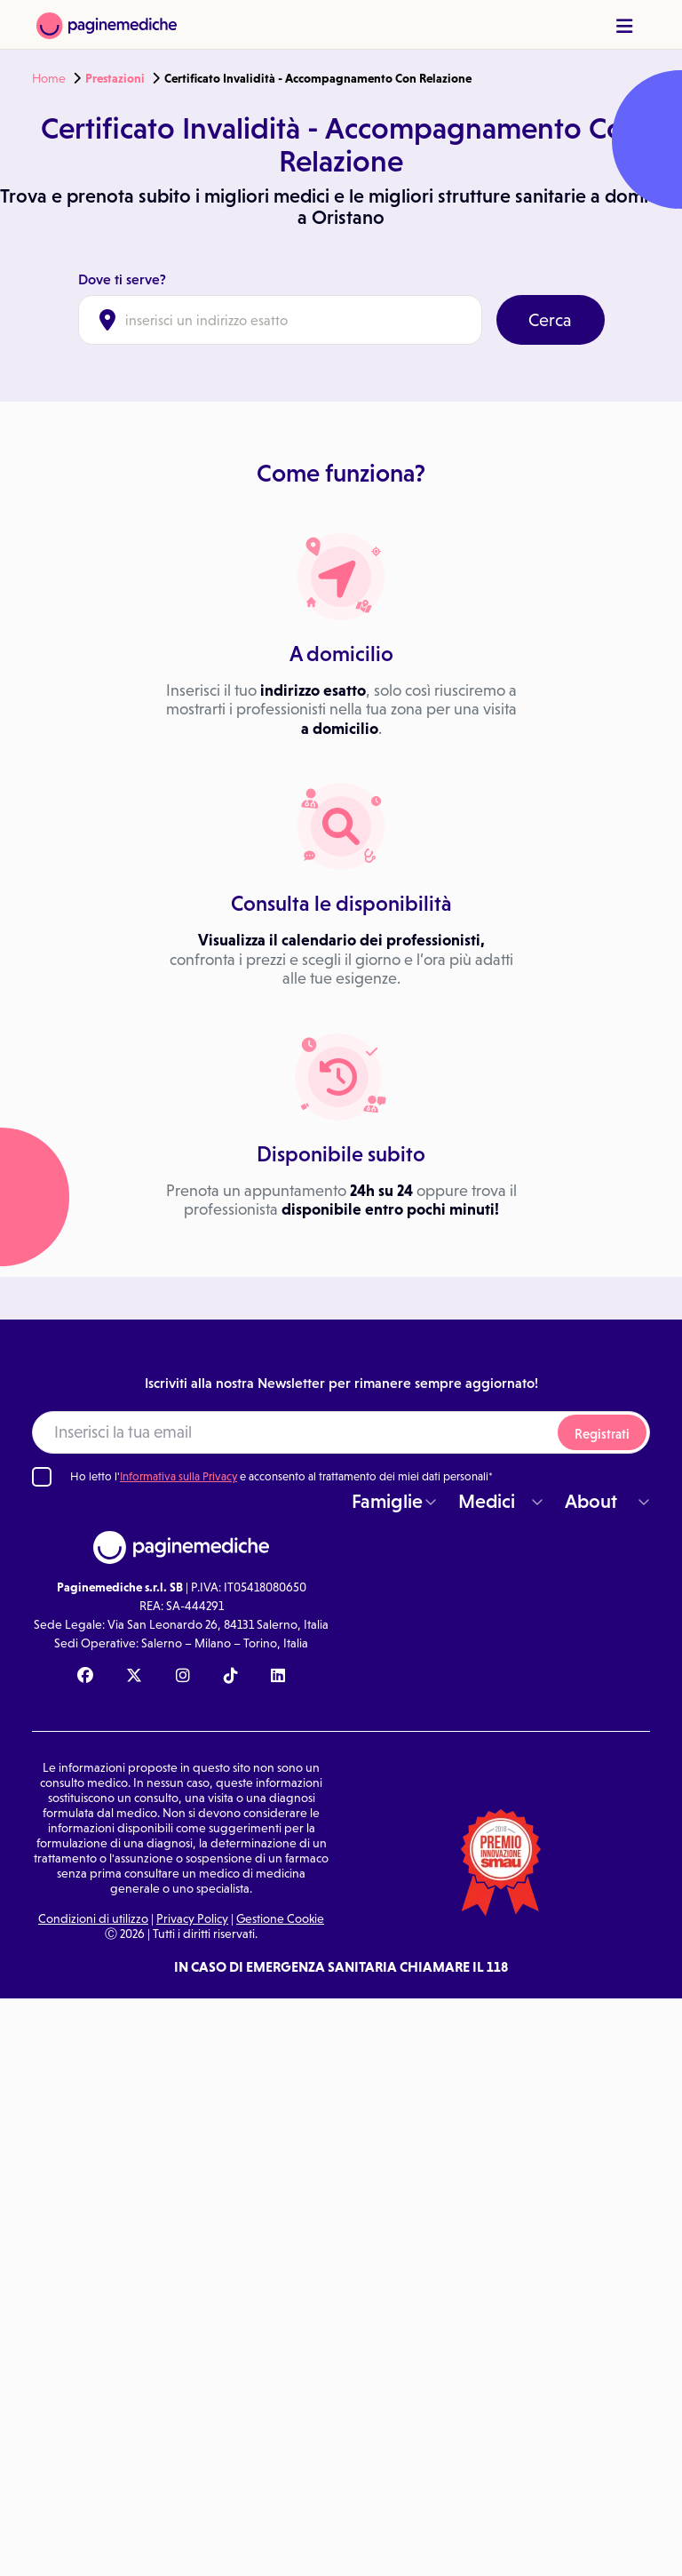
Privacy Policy (192, 1918)
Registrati (602, 1433)
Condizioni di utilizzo (93, 1918)
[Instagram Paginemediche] (183, 1677)
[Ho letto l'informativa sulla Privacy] (42, 1477)
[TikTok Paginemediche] (231, 1677)
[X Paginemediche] (134, 1677)
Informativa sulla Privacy (178, 1476)
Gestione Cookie (280, 1918)
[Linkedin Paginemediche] (278, 1677)
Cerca (550, 320)
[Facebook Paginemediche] (85, 1677)
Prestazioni (115, 78)
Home (49, 78)
